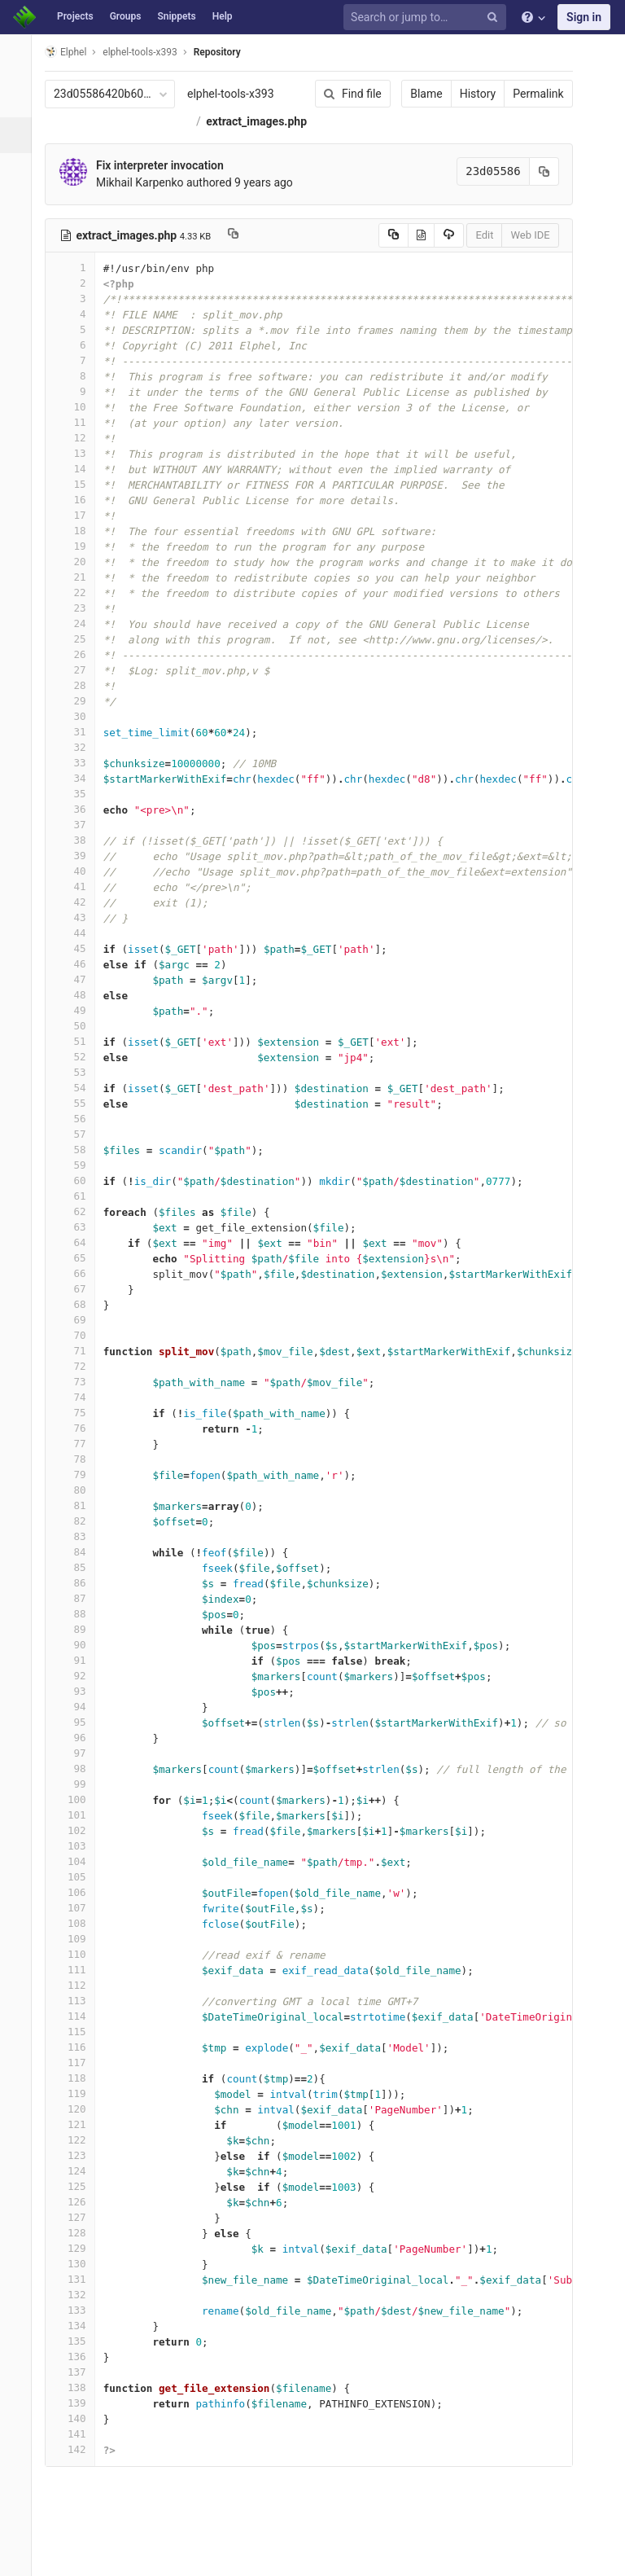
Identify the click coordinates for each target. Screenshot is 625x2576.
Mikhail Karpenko (149, 210)
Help (222, 16)
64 (79, 1270)
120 (79, 2137)
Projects (75, 16)
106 (79, 1920)
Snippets (176, 16)
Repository (226, 52)
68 (79, 1332)
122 (79, 2167)
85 (79, 1595)
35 (79, 821)
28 (79, 713)
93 (79, 1719)
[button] (20, 2556)
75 (79, 1440)
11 (79, 450)
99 (79, 1812)
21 (79, 605)
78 (79, 1487)
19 (79, 574)
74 (79, 1425)
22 (79, 620)
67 (79, 1316)
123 (79, 2183)
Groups (126, 16)
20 (79, 589)
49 (79, 1038)
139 (79, 2431)
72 (79, 1394)
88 (79, 1641)
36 (79, 837)
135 (79, 2369)
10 (79, 434)
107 (79, 1935)
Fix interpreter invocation (169, 193)
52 (79, 1084)
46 (79, 991)
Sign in (583, 17)
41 (79, 914)
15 (79, 512)
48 (79, 1022)
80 (79, 1518)
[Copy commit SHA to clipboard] (533, 199)
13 (79, 481)
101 (79, 1843)
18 (79, 558)
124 (79, 2198)
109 (79, 1966)
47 (79, 1007)
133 (79, 2338)
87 (79, 1626)
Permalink (527, 93)
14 (79, 496)
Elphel (74, 52)
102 (79, 1858)
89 (79, 1657)
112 (79, 2013)
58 (79, 1177)
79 (79, 1502)
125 (79, 2214)
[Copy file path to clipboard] (242, 263)
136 (79, 2384)
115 (79, 2059)
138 (79, 2415)
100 (79, 1827)
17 (79, 543)
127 (79, 2245)
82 (79, 1549)
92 (79, 1703)
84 (79, 1579)
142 (79, 2477)
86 (79, 1610)
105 (79, 1904)
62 (79, 1239)
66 (79, 1301)
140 (79, 2446)
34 (79, 806)
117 (79, 2090)
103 (79, 1873)
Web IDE (519, 263)
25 (79, 666)
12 (79, 465)
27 (79, 697)
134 (79, 2353)
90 (79, 1672)
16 (79, 527)
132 (79, 2322)
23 (79, 636)
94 (79, 1734)
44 (79, 960)
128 (79, 2260)
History (466, 93)
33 (79, 790)
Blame (415, 93)
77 (79, 1471)
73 (79, 1409)
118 (79, 2106)
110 (79, 1982)
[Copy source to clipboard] (382, 263)
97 (79, 1781)
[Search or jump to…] (427, 17)
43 (79, 945)
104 (79, 1889)
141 (79, 2461)
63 (79, 1255)
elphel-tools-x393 (239, 93)
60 (79, 1208)
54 (79, 1115)
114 (79, 2044)
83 (79, 1564)
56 (79, 1146)
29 (79, 728)
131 (79, 2307)
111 (79, 1997)
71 (79, 1378)
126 (79, 2229)
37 (79, 852)
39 (79, 883)
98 (79, 1796)
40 (79, 899)
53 (79, 1100)
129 (79, 2276)
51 (79, 1069)
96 (79, 1765)
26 (79, 682)
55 (79, 1131)
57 (79, 1162)
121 (79, 2152)
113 (79, 2028)
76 (79, 1456)
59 (79, 1193)
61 (79, 1224)
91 (79, 1688)
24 (79, 651)
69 (79, 1347)
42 (79, 930)
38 (79, 868)
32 (79, 775)
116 (79, 2075)
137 (79, 2400)
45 (79, 976)
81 (79, 1533)
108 (79, 1951)
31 (79, 759)
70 (79, 1363)
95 (79, 1750)
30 (79, 744)
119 (79, 2121)
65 (79, 1285)
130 (79, 2291)
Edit (474, 263)
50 (79, 1053)
